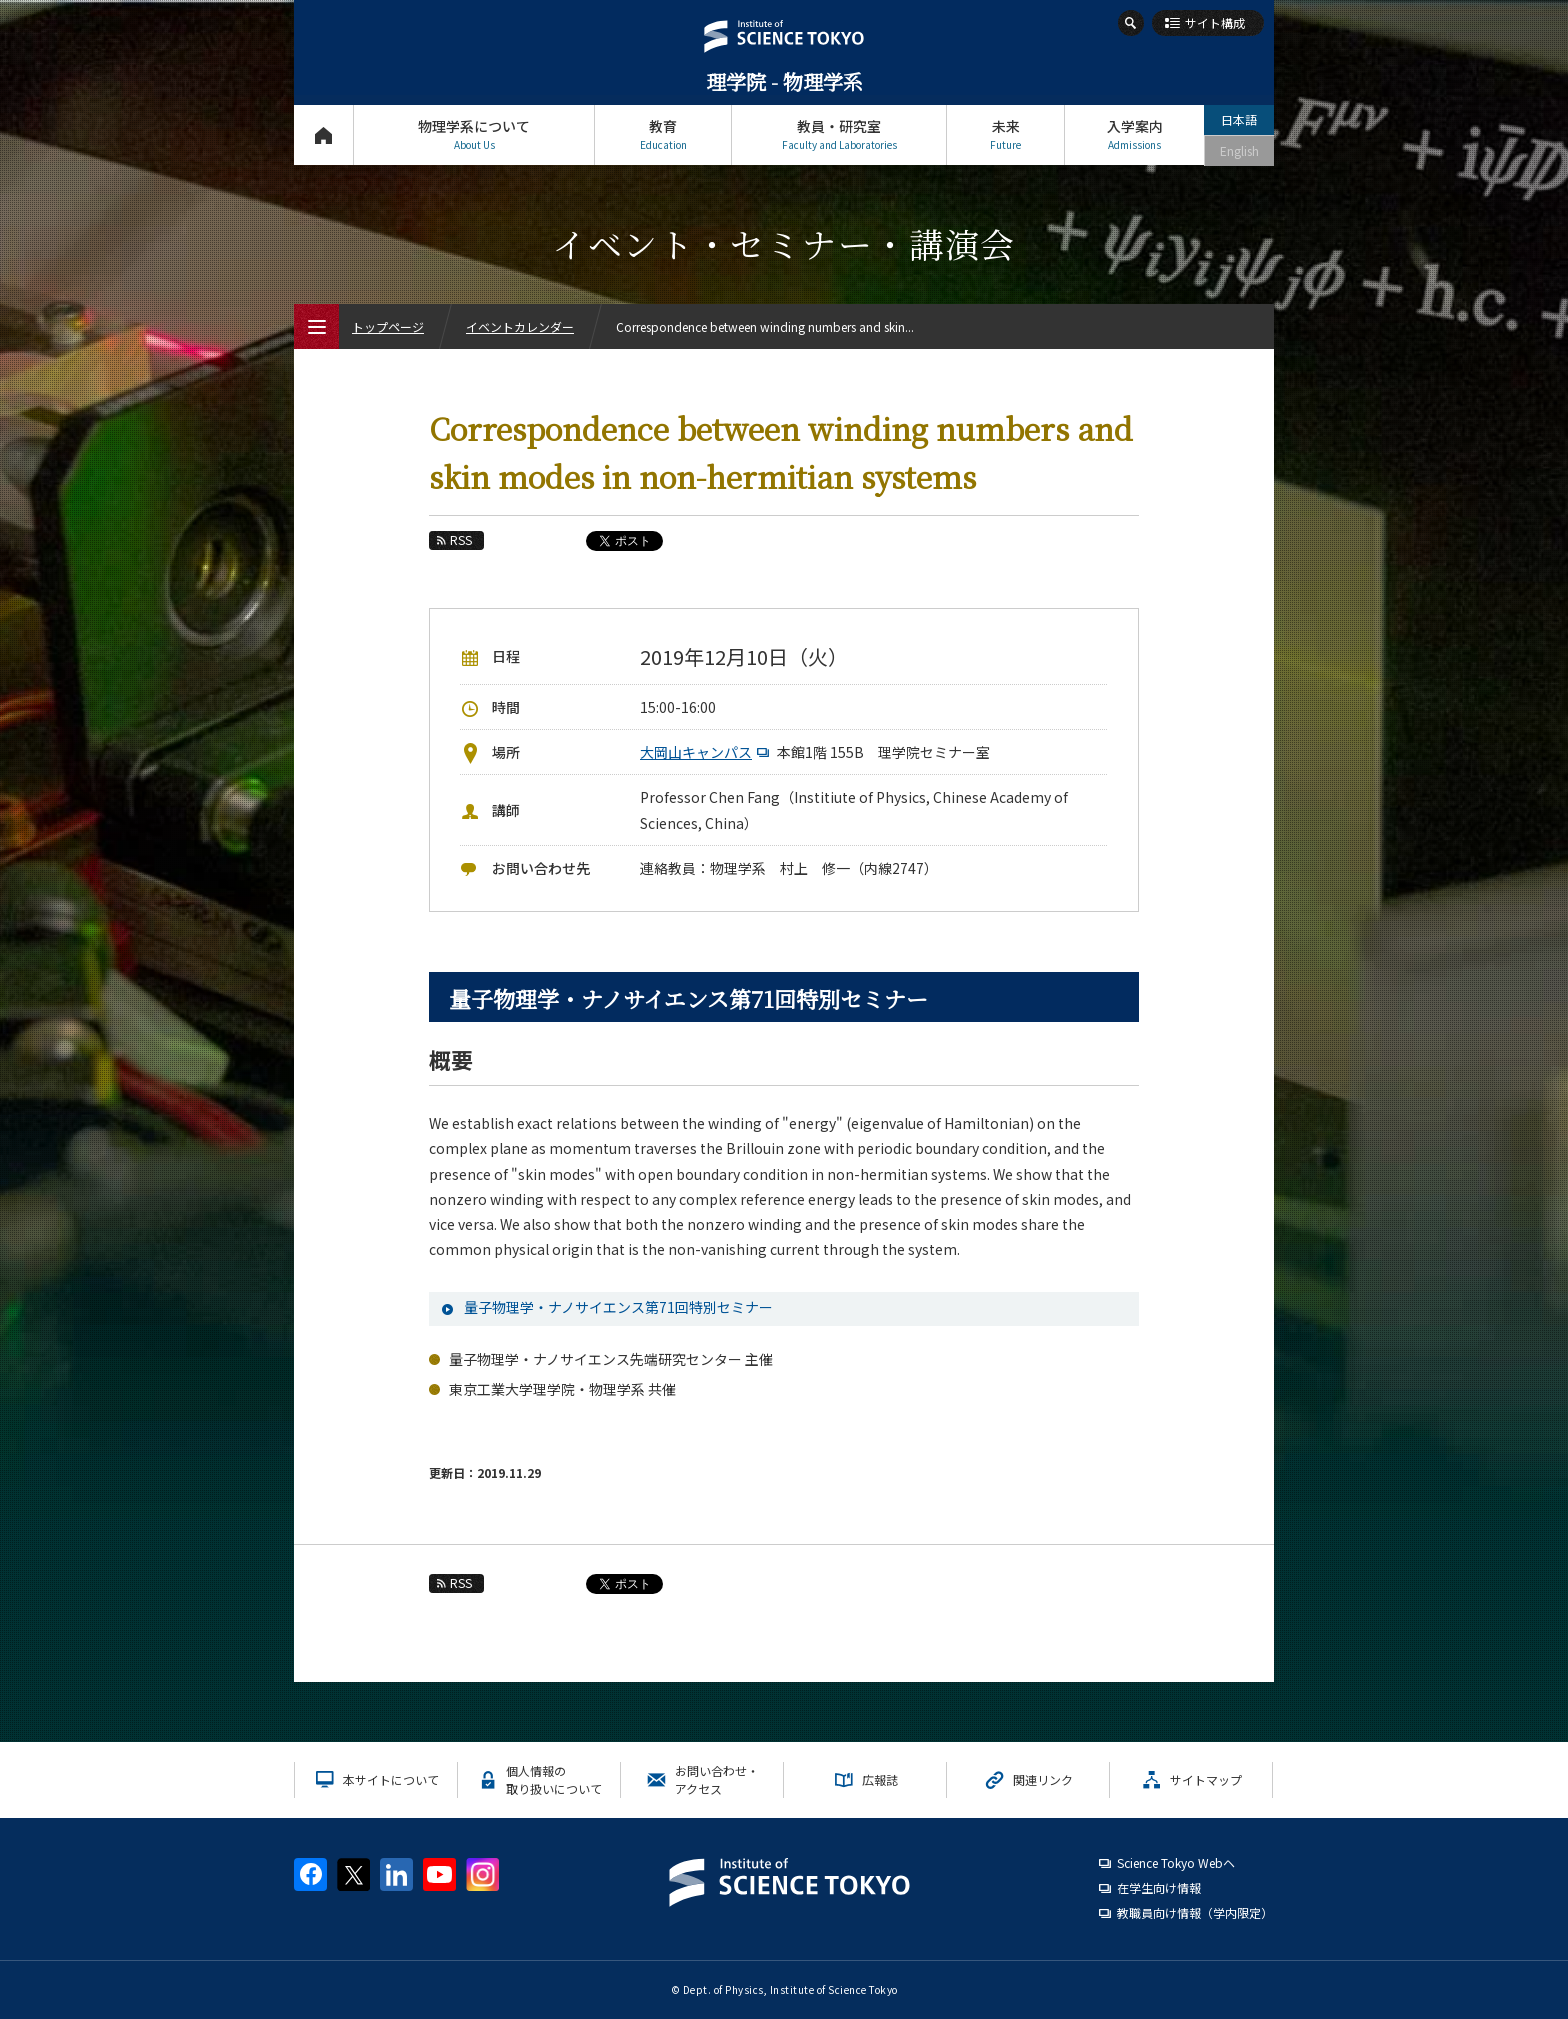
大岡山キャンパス (707, 752)
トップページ (323, 134)
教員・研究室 (839, 134)
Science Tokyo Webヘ (1176, 1862)
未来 (1005, 134)
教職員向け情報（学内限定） (1195, 1912)
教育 (663, 134)
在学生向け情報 (1159, 1887)
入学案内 (1134, 134)
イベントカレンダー (520, 326)
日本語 (1239, 119)
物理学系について (474, 134)
